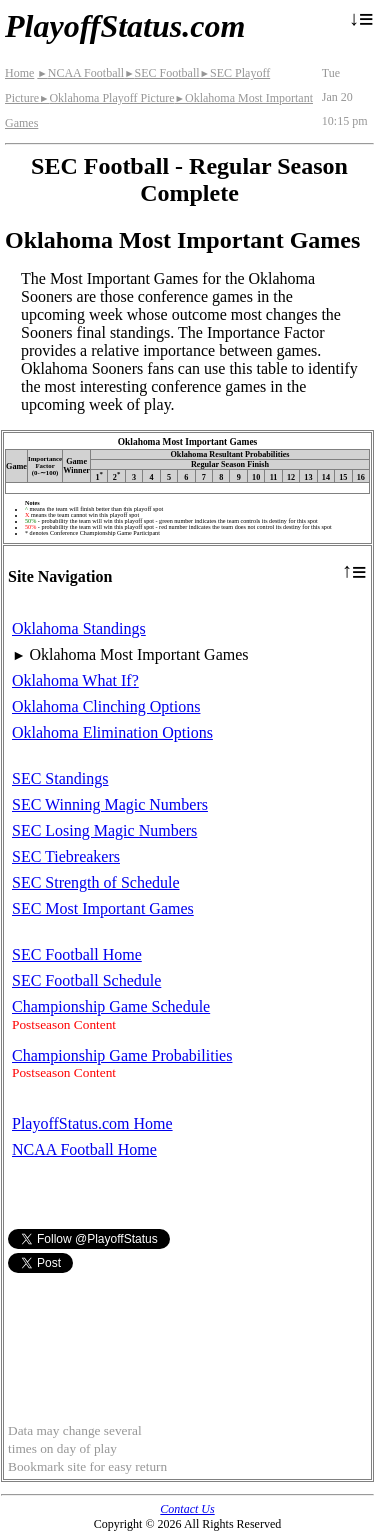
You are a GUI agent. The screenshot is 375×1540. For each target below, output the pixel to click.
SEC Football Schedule (86, 980)
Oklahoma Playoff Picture (107, 98)
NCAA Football (80, 73)
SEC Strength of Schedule (96, 882)
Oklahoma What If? (75, 680)
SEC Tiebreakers (66, 856)
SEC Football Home (77, 954)
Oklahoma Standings (79, 628)
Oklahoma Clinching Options (106, 706)
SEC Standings (60, 778)
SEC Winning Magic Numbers (110, 804)
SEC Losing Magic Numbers (104, 830)
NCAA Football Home (84, 1149)
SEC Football (161, 73)
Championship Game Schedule (111, 1006)
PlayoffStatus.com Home (92, 1123)
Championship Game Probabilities (122, 1055)
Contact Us (187, 1509)
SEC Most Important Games (103, 908)
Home (19, 73)
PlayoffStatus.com (125, 26)
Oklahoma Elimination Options (112, 732)
